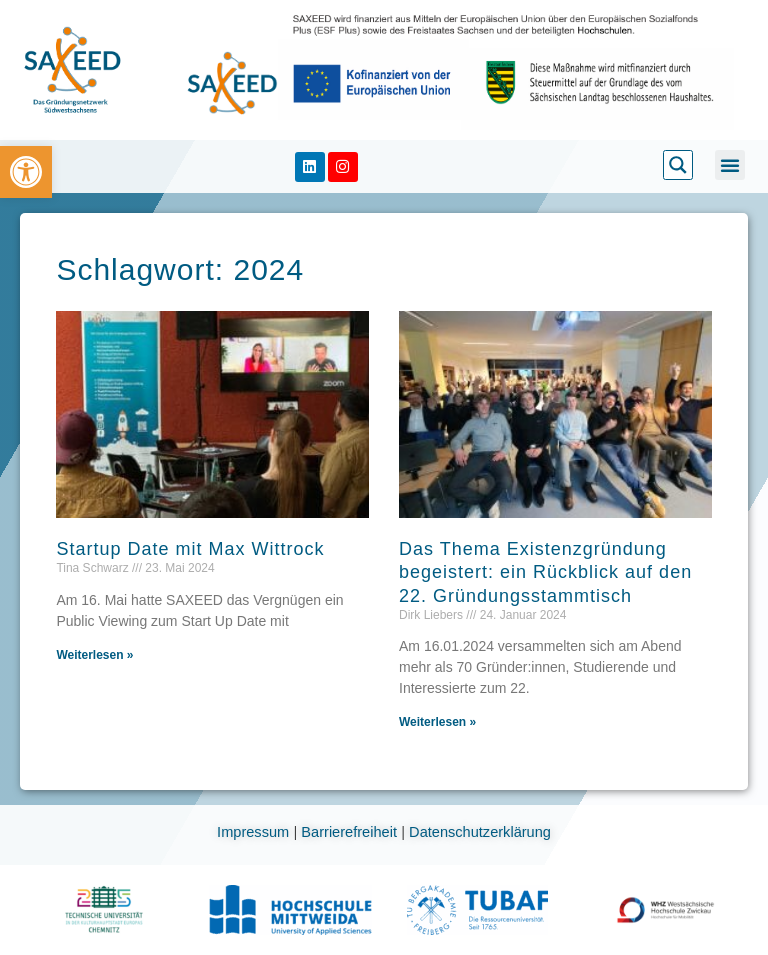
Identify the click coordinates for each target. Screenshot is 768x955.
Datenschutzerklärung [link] (480, 832)
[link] (26, 172)
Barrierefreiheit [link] (351, 832)
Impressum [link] (255, 832)
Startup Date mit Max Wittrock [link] (190, 549)
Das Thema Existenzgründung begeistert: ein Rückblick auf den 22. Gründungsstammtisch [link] (545, 572)
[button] (730, 165)
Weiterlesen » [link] (94, 655)
